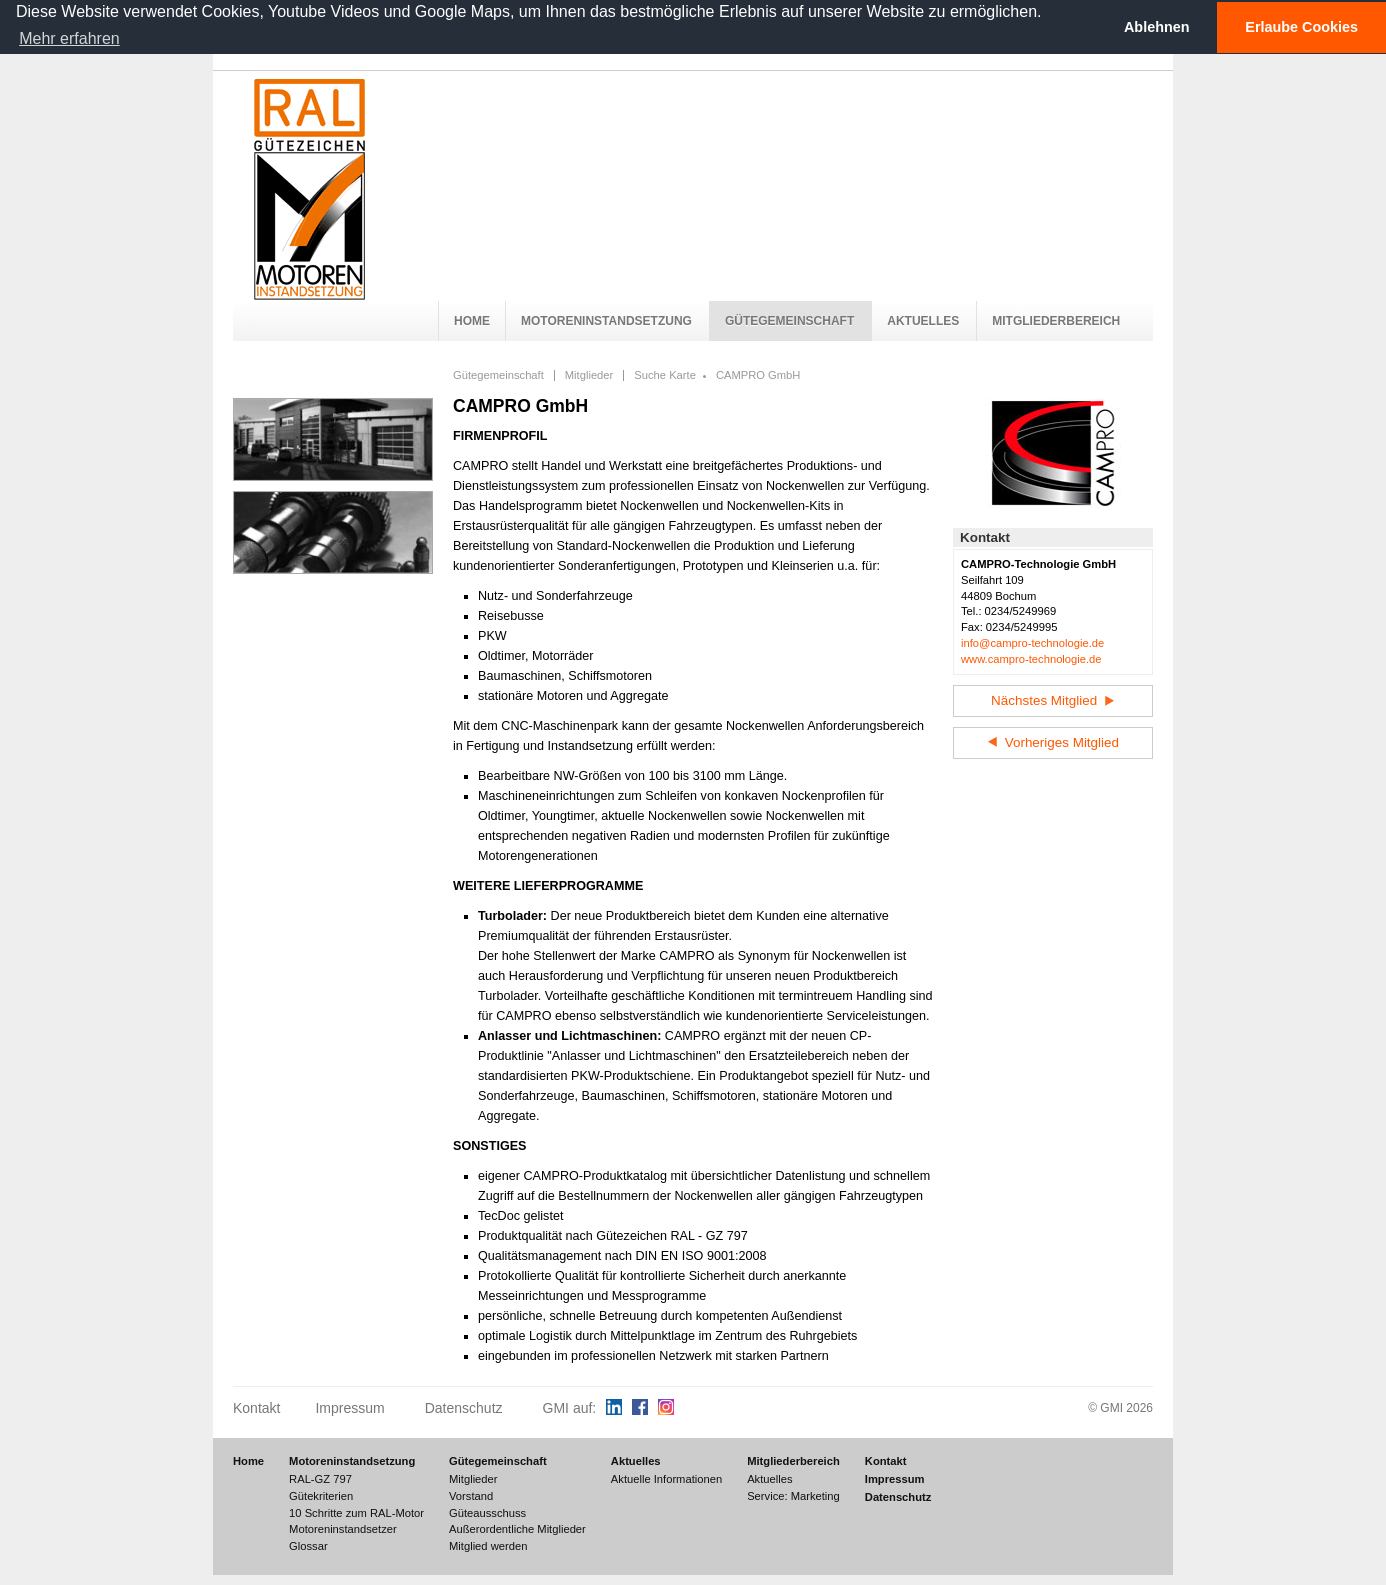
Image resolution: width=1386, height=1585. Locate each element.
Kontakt (256, 1408)
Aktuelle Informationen (666, 1479)
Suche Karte (665, 375)
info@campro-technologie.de (1032, 643)
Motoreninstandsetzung (606, 321)
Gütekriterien (321, 1496)
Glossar (308, 1546)
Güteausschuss (487, 1513)
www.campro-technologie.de (1031, 659)
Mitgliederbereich (1056, 321)
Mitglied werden (488, 1546)
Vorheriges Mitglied (1053, 742)
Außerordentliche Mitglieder (517, 1529)
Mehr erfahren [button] (69, 38)
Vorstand (471, 1496)
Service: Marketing (793, 1496)
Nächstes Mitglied (1053, 700)
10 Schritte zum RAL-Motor (356, 1513)
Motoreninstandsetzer (343, 1529)
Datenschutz (464, 1408)
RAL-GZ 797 (320, 1479)
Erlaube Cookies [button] (1301, 27)
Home (472, 321)
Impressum (349, 1408)
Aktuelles (923, 321)
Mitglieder (589, 375)
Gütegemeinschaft (789, 321)
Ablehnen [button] (1157, 27)
